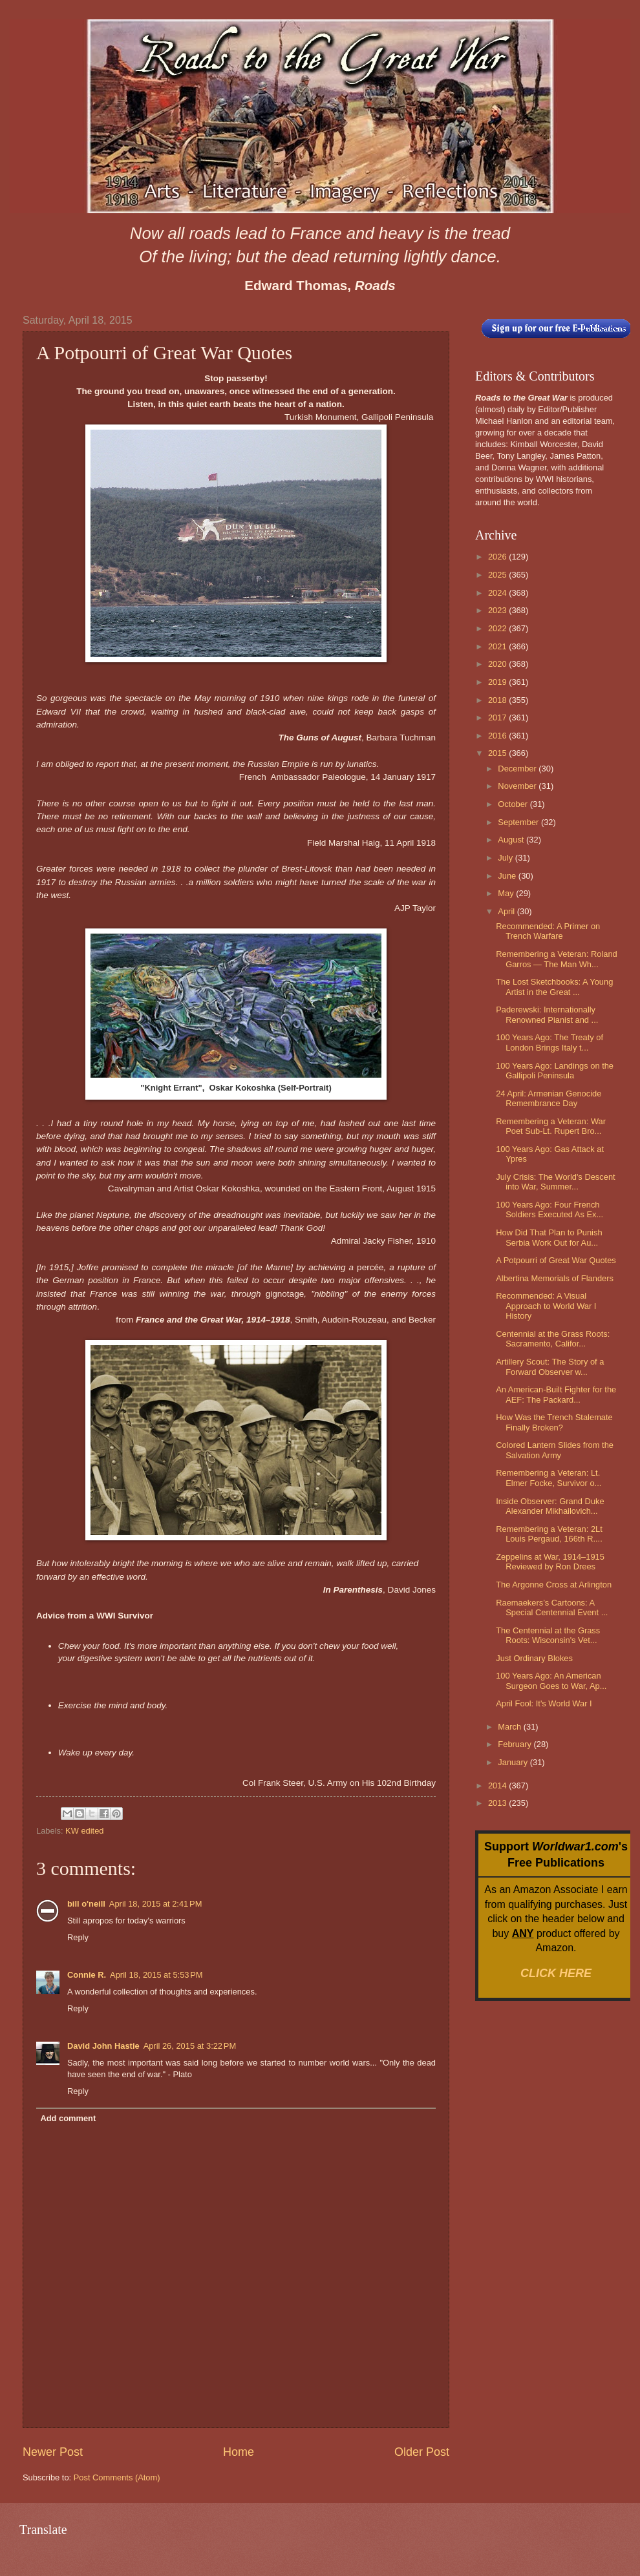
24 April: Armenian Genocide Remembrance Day (548, 1098)
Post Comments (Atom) (117, 2477)
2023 (498, 610)
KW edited (84, 1831)
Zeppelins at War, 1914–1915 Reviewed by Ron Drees (550, 1561)
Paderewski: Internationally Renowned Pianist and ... (547, 1014)
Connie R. (86, 1975)
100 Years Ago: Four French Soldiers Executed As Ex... (549, 1209)
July (506, 858)
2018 (498, 700)
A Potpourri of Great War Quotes (556, 1260)
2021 (498, 646)
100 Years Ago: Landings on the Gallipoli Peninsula (554, 1070)
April (507, 911)
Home (238, 2451)
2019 (498, 682)
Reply (78, 1937)
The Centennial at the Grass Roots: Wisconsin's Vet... (548, 1635)
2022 (498, 628)
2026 (498, 556)
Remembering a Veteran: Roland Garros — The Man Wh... (556, 959)
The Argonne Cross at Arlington (554, 1584)
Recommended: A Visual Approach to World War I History (546, 1306)
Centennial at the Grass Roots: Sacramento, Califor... (553, 1338)
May (507, 893)
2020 (498, 664)
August (512, 839)
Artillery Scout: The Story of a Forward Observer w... (550, 1366)
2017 (498, 717)
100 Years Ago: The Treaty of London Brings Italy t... (549, 1042)
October (513, 804)
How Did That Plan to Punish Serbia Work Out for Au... (549, 1237)
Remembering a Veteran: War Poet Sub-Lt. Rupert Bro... (551, 1126)
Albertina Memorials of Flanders (554, 1278)
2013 (498, 1803)
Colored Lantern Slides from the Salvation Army (554, 1450)
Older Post (421, 2451)
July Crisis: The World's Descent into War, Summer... (555, 1181)
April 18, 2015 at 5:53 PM (156, 1975)
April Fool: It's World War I (544, 1703)
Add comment (68, 2118)
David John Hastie (103, 2046)
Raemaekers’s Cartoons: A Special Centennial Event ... (552, 1607)
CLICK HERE (556, 1973)
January (513, 1762)
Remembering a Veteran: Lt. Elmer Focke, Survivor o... (548, 1477)
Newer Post (53, 2451)
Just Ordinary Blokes (534, 1658)
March (510, 1727)
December (518, 768)
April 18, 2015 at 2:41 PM (155, 1904)
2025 (498, 575)
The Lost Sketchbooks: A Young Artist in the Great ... (554, 986)
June (508, 876)
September (519, 822)
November (518, 786)
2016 (498, 735)
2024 (498, 593)
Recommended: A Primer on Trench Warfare (548, 931)
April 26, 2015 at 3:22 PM (190, 2046)
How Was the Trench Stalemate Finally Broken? (554, 1422)
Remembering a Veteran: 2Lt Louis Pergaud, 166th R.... (549, 1534)
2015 (498, 753)
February (515, 1744)
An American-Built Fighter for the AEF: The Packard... (556, 1394)
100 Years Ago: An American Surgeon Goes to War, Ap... (551, 1680)
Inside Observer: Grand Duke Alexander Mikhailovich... (550, 1506)
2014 (498, 1785)
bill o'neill (86, 1904)
